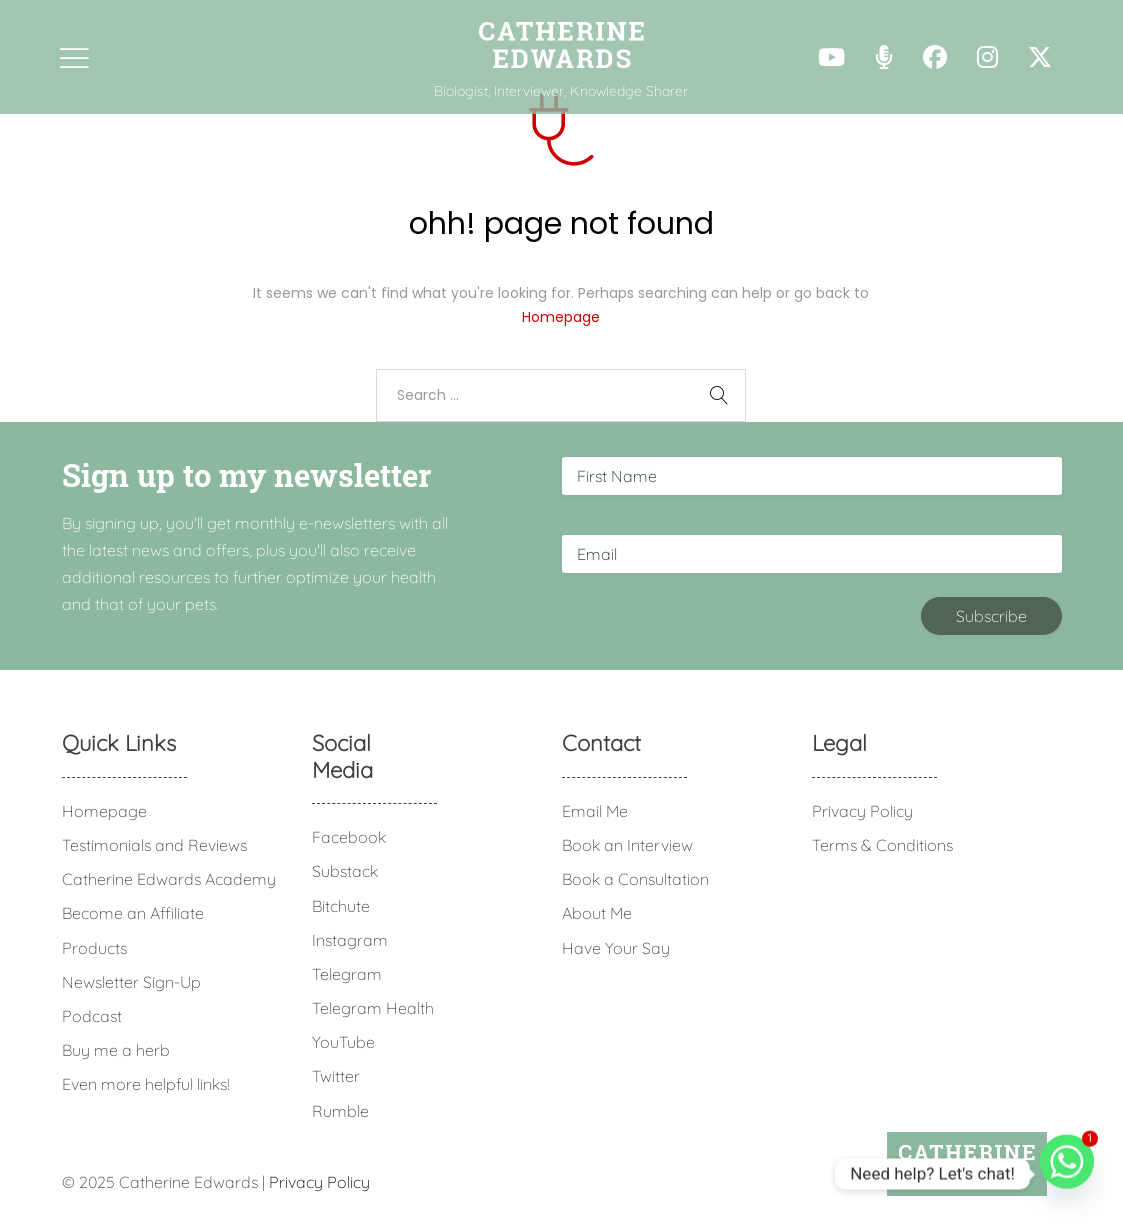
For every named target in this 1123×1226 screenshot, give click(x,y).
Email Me (595, 811)
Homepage (561, 317)
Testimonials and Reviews (154, 845)
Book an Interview (627, 845)
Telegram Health (373, 1008)
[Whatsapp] (1067, 1174)
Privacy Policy (862, 811)
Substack (345, 871)
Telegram (347, 974)
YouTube (343, 1042)
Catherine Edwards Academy (169, 879)
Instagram (350, 940)
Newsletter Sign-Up (131, 982)
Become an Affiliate (133, 913)
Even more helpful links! (146, 1084)
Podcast (92, 1016)
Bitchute (341, 906)
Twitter (336, 1076)
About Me (597, 913)
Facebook (349, 837)
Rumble (340, 1111)
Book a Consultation (635, 879)
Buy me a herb (116, 1050)
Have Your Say (616, 948)
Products (94, 948)
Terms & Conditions (882, 845)
